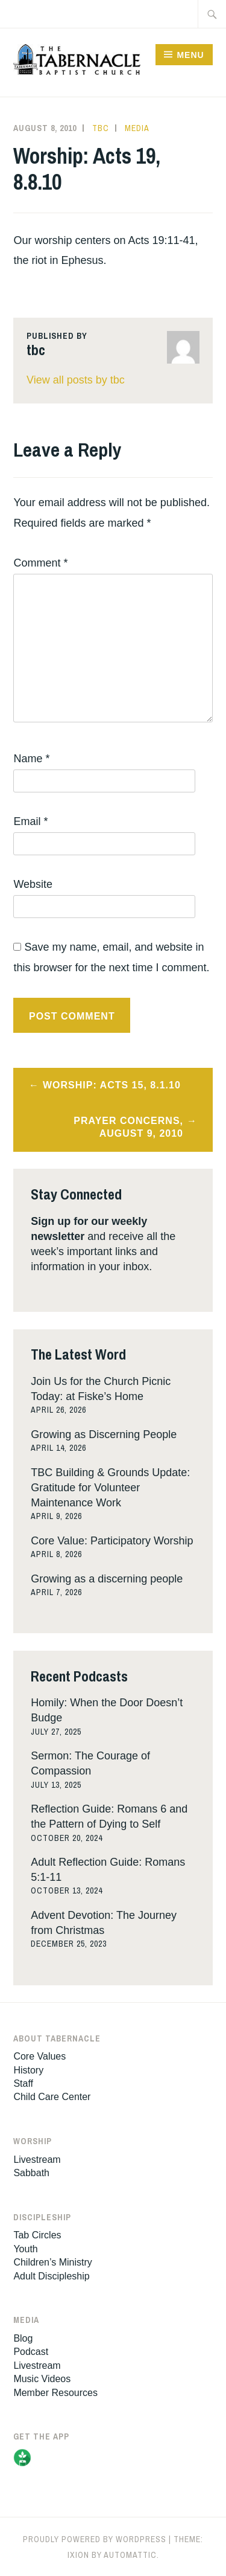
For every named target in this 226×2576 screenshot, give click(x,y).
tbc (100, 128)
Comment (40, 563)
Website (32, 884)
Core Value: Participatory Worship (112, 1541)
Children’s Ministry (52, 2262)
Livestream (36, 2159)
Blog (23, 2338)
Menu (190, 55)
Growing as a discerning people (107, 1579)
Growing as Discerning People (104, 1434)
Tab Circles (37, 2235)
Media (137, 128)
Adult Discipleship (51, 2276)
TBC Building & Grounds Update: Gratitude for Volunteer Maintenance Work (110, 1487)
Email (30, 821)
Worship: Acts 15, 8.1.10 (112, 1085)
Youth (25, 2249)
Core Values (39, 2056)
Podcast (30, 2351)
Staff (23, 2083)
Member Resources (55, 2393)
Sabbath (31, 2173)
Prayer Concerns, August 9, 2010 (128, 1127)
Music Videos (42, 2379)
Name (31, 759)
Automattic (130, 2554)
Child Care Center (51, 2097)
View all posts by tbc (76, 380)
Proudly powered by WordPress (94, 2539)
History (28, 2070)
